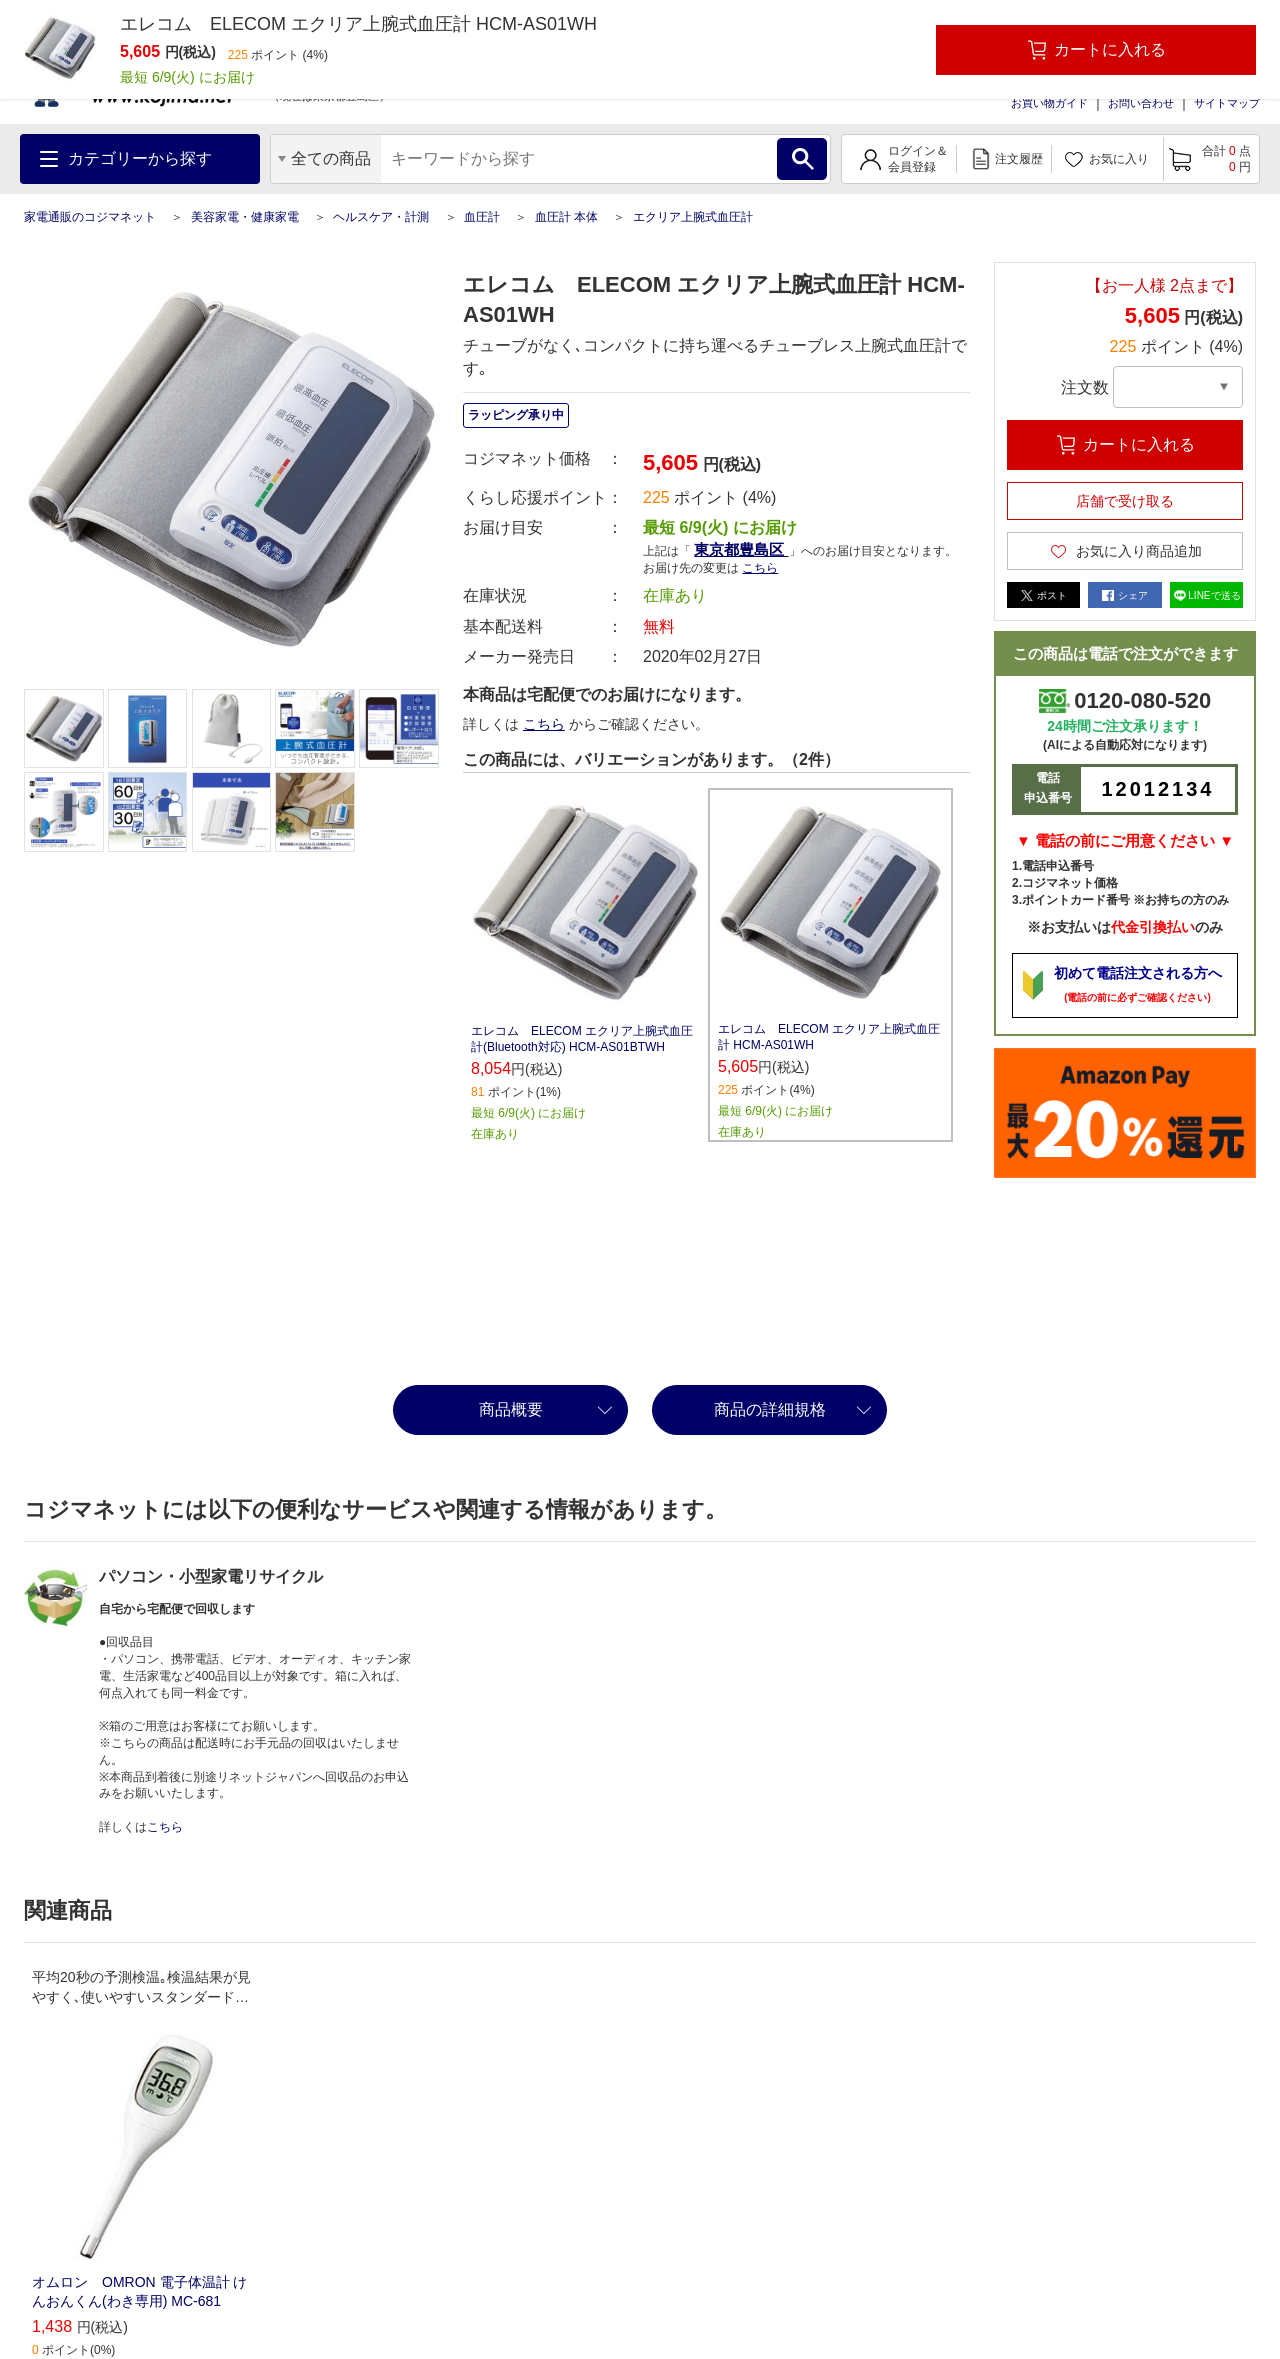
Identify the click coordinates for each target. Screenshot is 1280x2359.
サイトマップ (1227, 103)
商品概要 (511, 1409)
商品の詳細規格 (770, 1409)
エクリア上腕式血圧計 (693, 217)
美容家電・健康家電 (245, 217)
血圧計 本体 (566, 217)
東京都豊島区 (741, 549)
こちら (760, 568)
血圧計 (482, 217)
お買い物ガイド (1049, 103)
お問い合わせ (1141, 103)
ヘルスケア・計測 (381, 217)
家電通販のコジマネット (90, 217)
